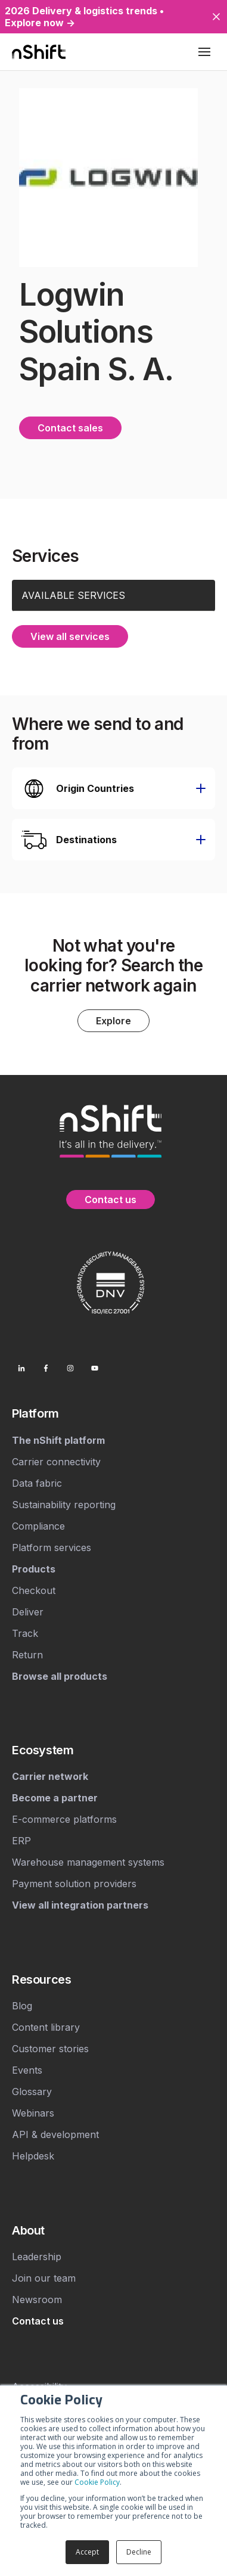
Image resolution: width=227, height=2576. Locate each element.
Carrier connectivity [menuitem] (56, 1462)
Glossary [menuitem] (32, 2092)
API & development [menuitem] (55, 2134)
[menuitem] (113, 1413)
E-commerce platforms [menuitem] (64, 1819)
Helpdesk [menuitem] (33, 2156)
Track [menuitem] (25, 1633)
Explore (113, 1021)
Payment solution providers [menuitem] (74, 1884)
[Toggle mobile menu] (204, 52)
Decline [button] (138, 2552)
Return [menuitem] (27, 1655)
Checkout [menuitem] (33, 1590)
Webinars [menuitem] (33, 2113)
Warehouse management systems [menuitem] (88, 1862)
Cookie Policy (97, 2482)
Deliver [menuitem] (27, 1612)
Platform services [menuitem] (51, 1547)
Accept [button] (87, 2552)
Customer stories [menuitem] (50, 2049)
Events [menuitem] (27, 2070)
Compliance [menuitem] (38, 1526)
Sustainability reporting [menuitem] (64, 1505)
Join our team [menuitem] (44, 2278)
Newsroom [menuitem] (37, 2299)
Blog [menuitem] (22, 2006)
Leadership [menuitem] (36, 2257)
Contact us (110, 1199)
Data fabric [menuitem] (37, 1483)
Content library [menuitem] (46, 2027)
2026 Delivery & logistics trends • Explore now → (84, 17)
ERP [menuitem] (21, 1841)
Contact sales (70, 428)
